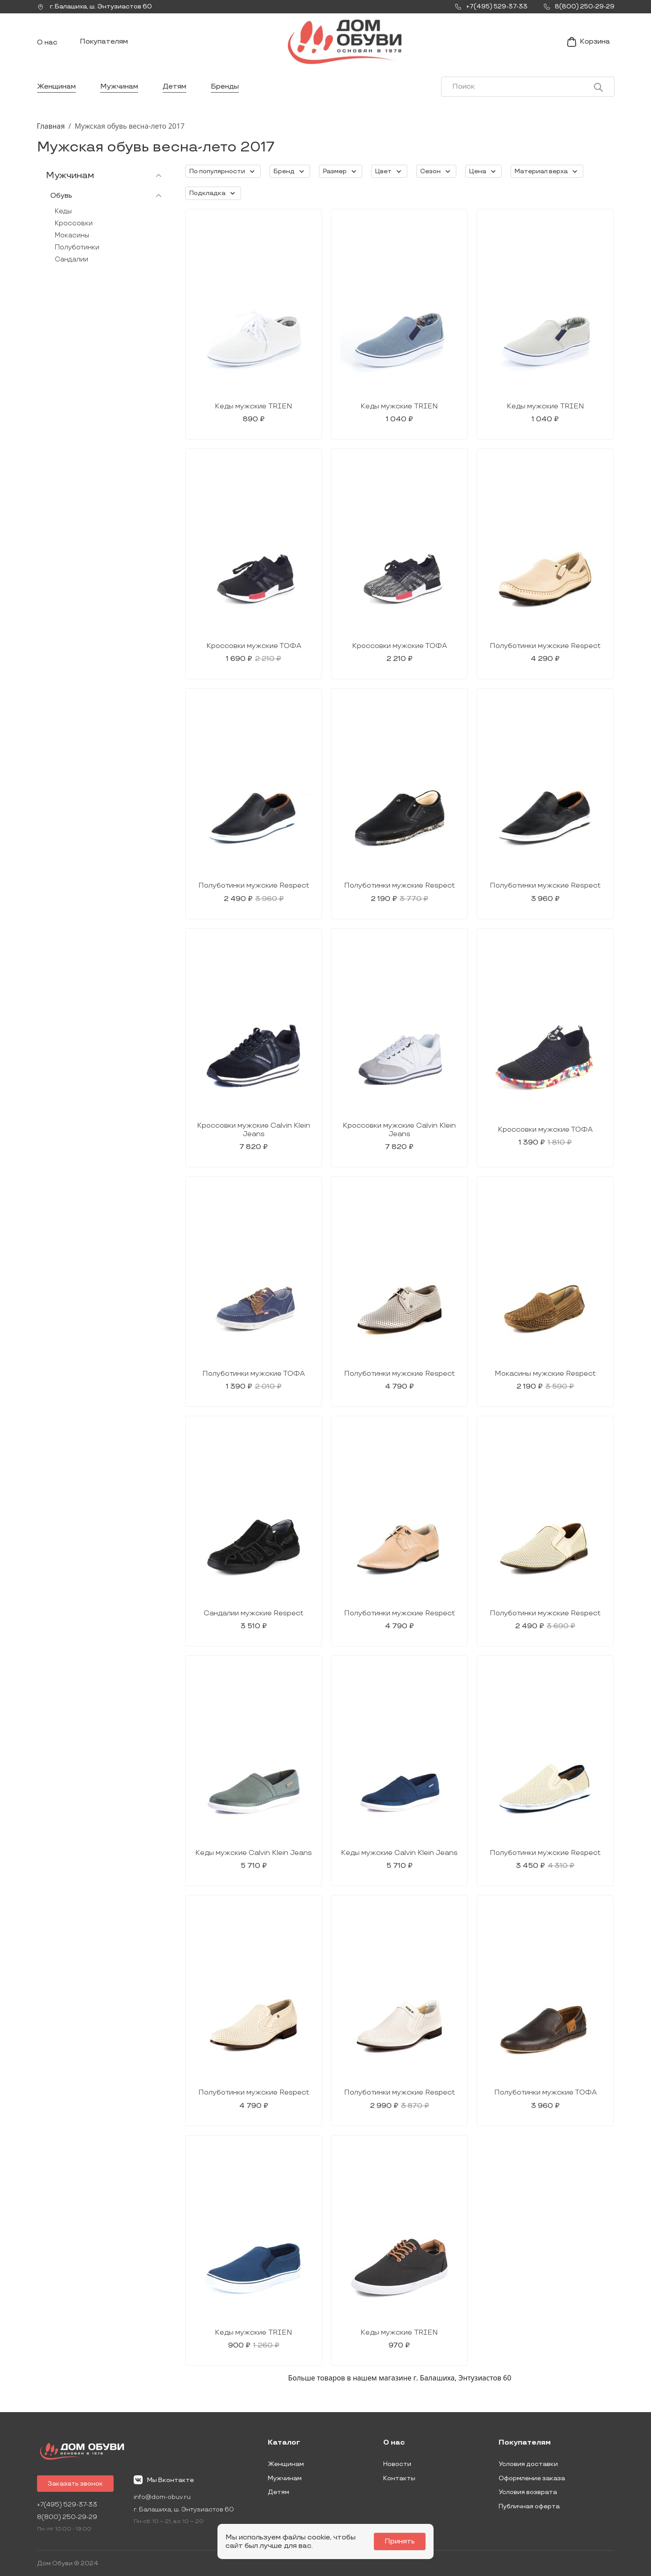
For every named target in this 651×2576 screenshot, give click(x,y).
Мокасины (72, 235)
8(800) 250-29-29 (67, 2517)
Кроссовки (74, 223)
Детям (174, 86)
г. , (94, 7)
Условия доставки (528, 2464)
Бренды (225, 86)
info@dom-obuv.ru (162, 2497)
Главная (51, 126)
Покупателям (104, 41)
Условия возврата (528, 2492)
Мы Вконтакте (164, 2479)
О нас (47, 42)
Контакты (399, 2478)
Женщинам (56, 86)
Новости (397, 2464)
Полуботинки (77, 247)
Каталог (284, 2443)
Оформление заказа (532, 2478)
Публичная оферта (529, 2506)
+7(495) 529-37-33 (67, 2504)
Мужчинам (119, 86)
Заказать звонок (75, 2483)
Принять (400, 2541)
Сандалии (71, 259)
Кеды (63, 211)
